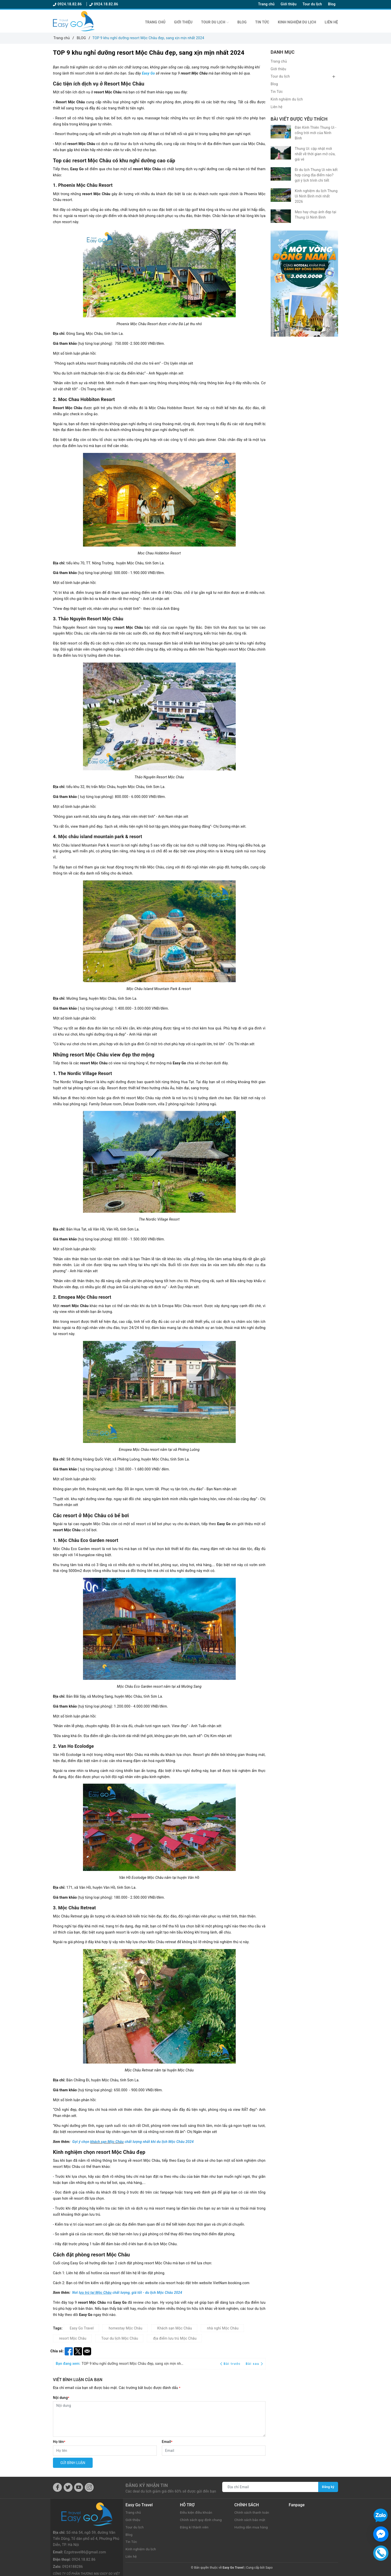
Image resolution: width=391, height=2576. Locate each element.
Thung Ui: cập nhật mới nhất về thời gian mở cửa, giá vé (315, 154)
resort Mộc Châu (72, 2338)
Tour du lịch (312, 4)
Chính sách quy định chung (202, 2520)
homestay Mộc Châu (125, 2328)
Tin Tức (262, 22)
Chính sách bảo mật (250, 2520)
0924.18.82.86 (68, 4)
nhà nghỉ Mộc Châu (223, 2328)
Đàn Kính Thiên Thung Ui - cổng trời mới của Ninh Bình (315, 132)
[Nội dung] (159, 2419)
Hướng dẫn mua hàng (252, 2527)
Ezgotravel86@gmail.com (85, 2529)
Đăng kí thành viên (195, 2527)
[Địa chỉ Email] (270, 2487)
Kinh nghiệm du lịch (297, 22)
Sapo (269, 2567)
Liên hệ (331, 22)
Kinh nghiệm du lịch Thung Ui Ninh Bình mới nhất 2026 (316, 196)
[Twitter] (68, 2487)
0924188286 (72, 2543)
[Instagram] (89, 2487)
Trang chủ (266, 4)
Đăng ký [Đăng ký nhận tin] (328, 2487)
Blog (332, 4)
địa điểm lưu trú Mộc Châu (175, 2338)
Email (167, 2442)
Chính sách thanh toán (252, 2512)
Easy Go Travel (82, 2328)
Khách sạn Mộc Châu (174, 2328)
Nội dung (61, 2398)
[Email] (214, 2450)
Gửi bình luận (72, 2463)
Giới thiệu (288, 4)
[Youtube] (78, 2487)
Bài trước (231, 2364)
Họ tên (59, 2442)
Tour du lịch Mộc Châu (119, 2338)
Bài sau (254, 2364)
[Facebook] (57, 2487)
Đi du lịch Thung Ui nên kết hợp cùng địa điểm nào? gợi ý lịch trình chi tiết (316, 175)
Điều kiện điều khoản (197, 2512)
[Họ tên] (105, 2450)
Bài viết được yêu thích (299, 119)
